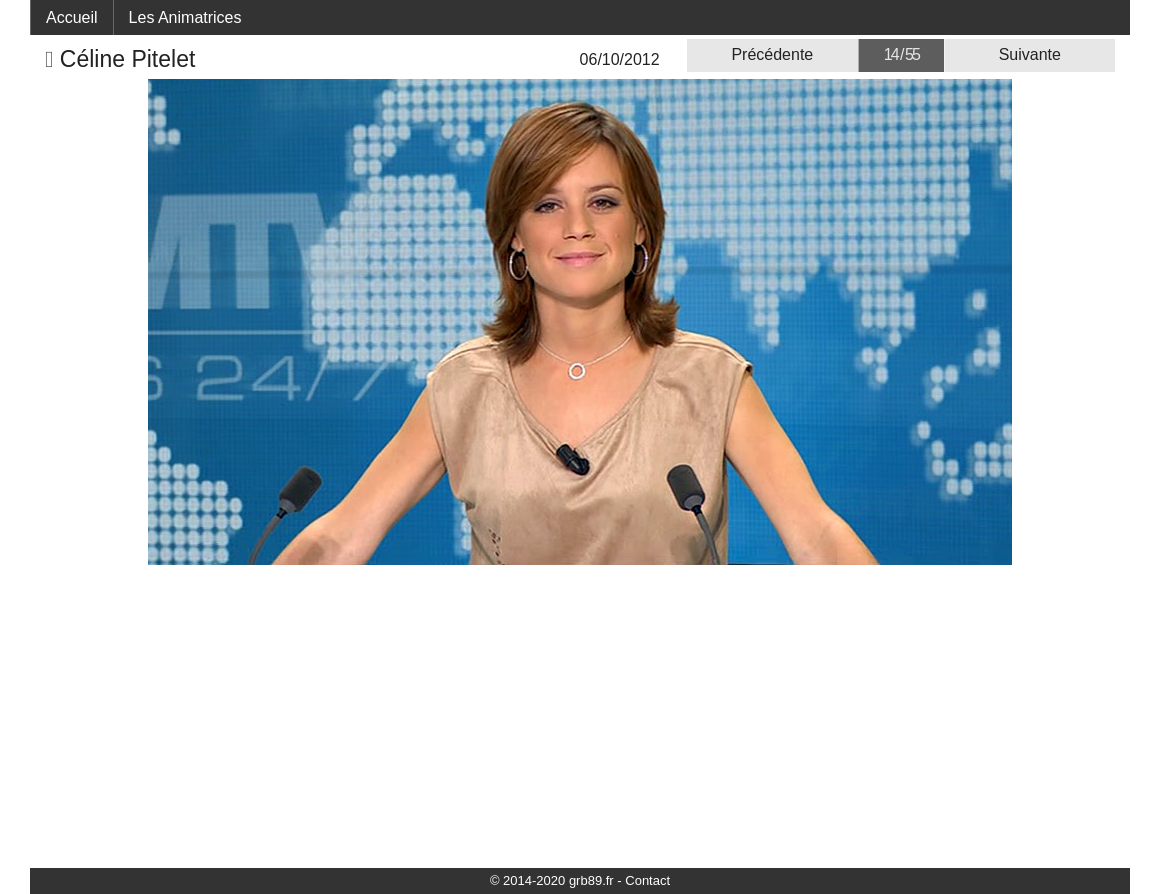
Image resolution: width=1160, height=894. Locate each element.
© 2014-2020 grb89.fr (552, 880)
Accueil (72, 17)
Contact (647, 880)
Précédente (772, 54)
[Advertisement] (580, 715)
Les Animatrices (185, 17)
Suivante (1030, 54)
